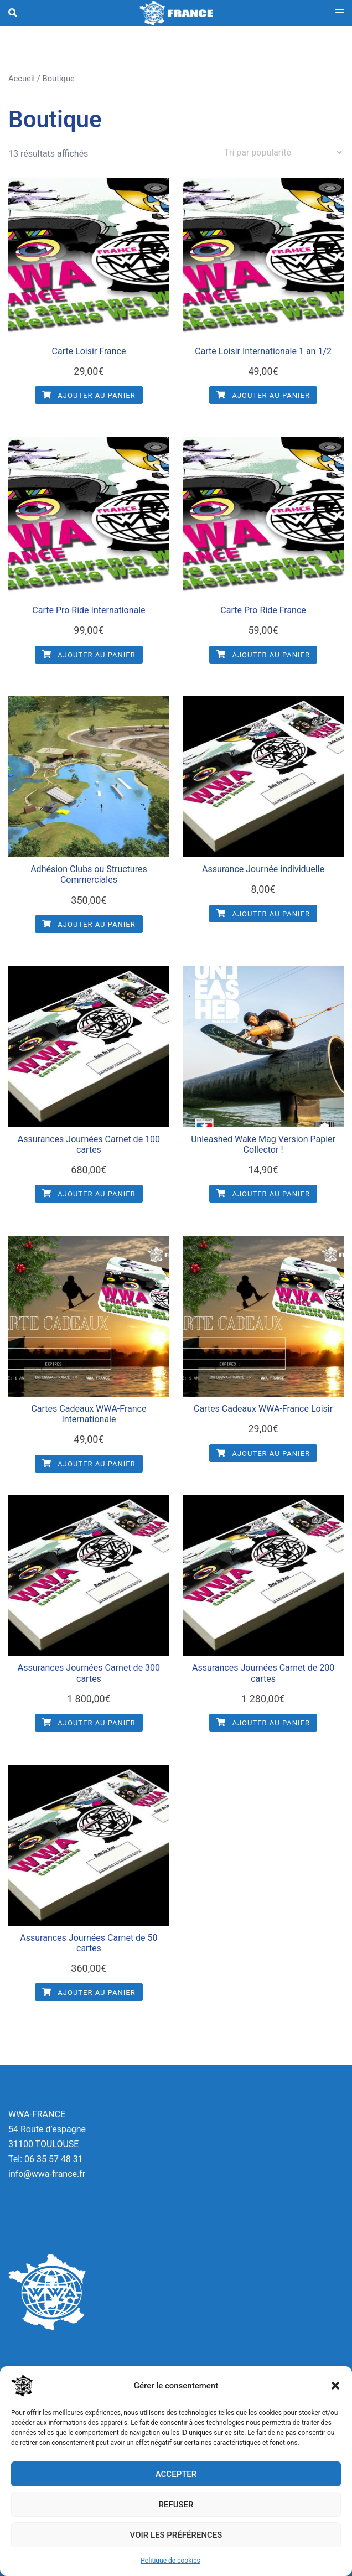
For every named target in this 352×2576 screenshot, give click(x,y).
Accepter (176, 2474)
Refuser (176, 2505)
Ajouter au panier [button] (89, 395)
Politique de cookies (170, 2560)
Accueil (21, 79)
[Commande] (283, 152)
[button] (335, 2385)
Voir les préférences (176, 2535)
